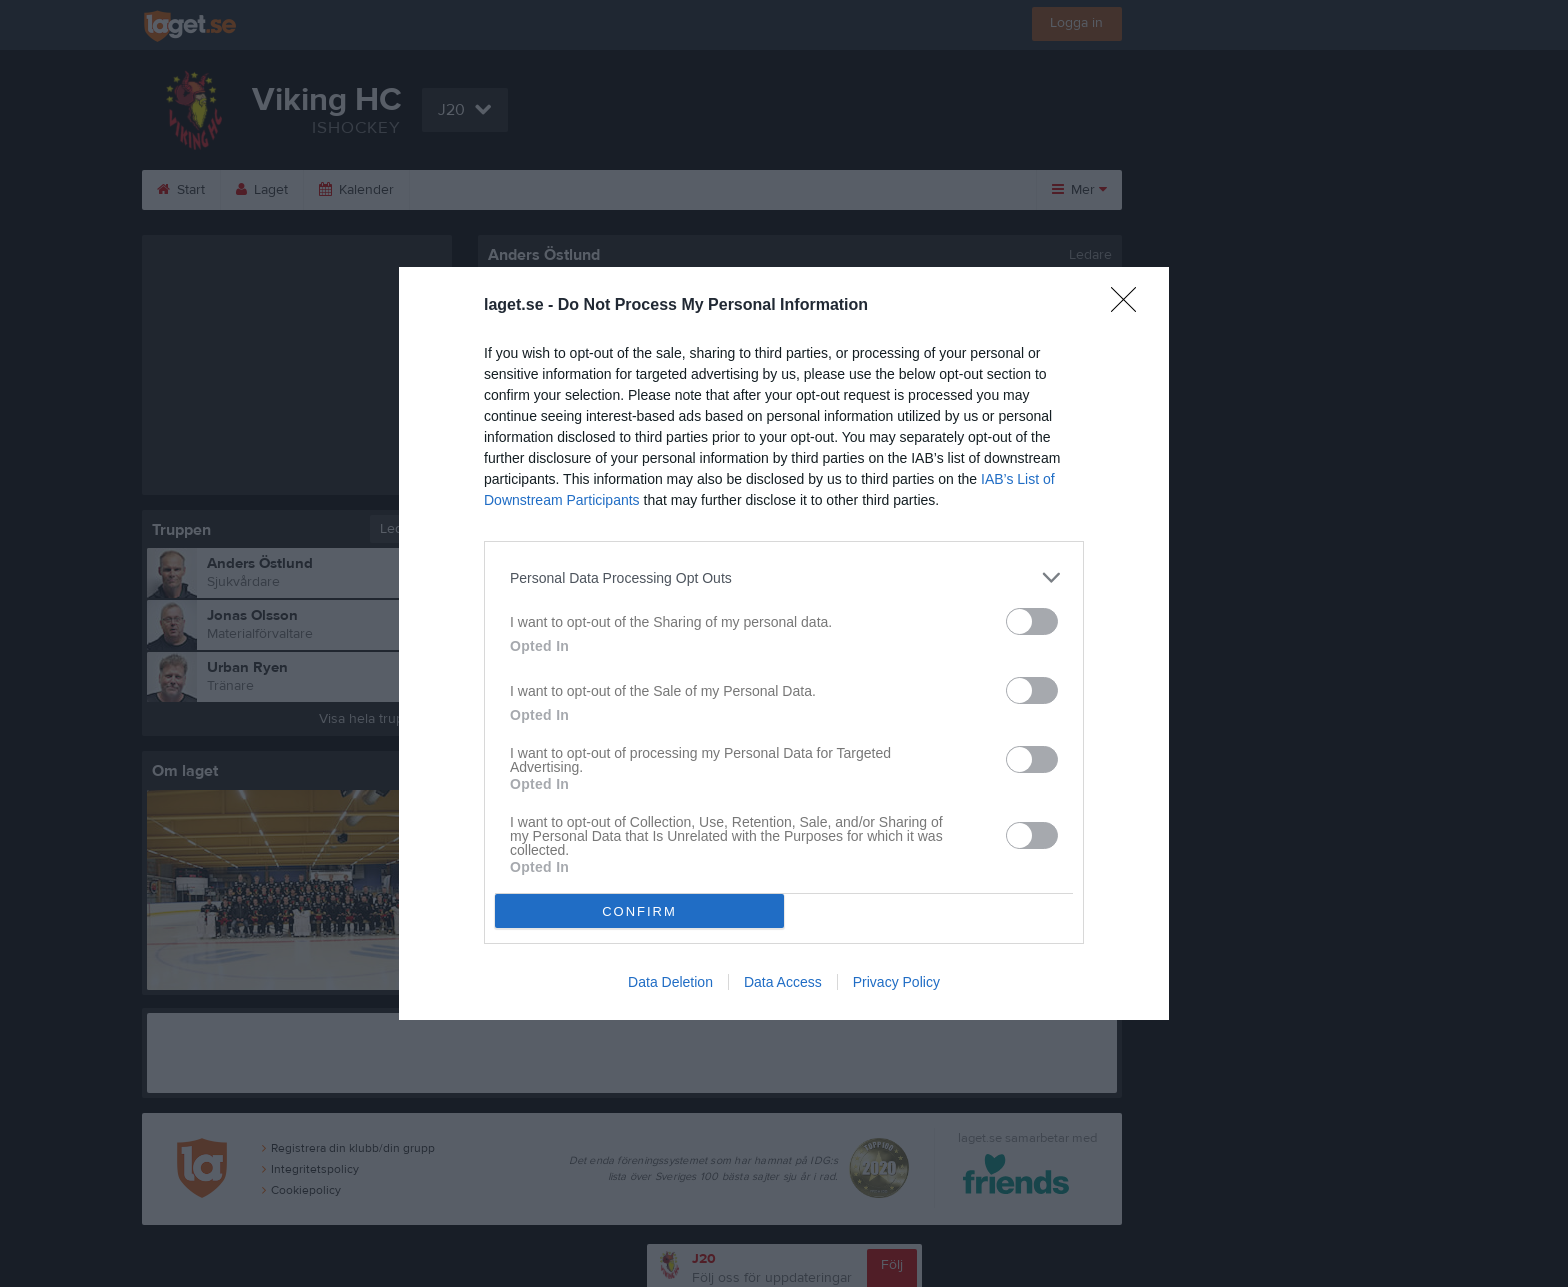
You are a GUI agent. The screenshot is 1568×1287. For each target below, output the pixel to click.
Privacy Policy (896, 982)
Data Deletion (670, 982)
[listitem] (784, 577)
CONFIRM (639, 911)
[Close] (1130, 306)
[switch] (1032, 621)
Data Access (783, 982)
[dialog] (784, 643)
